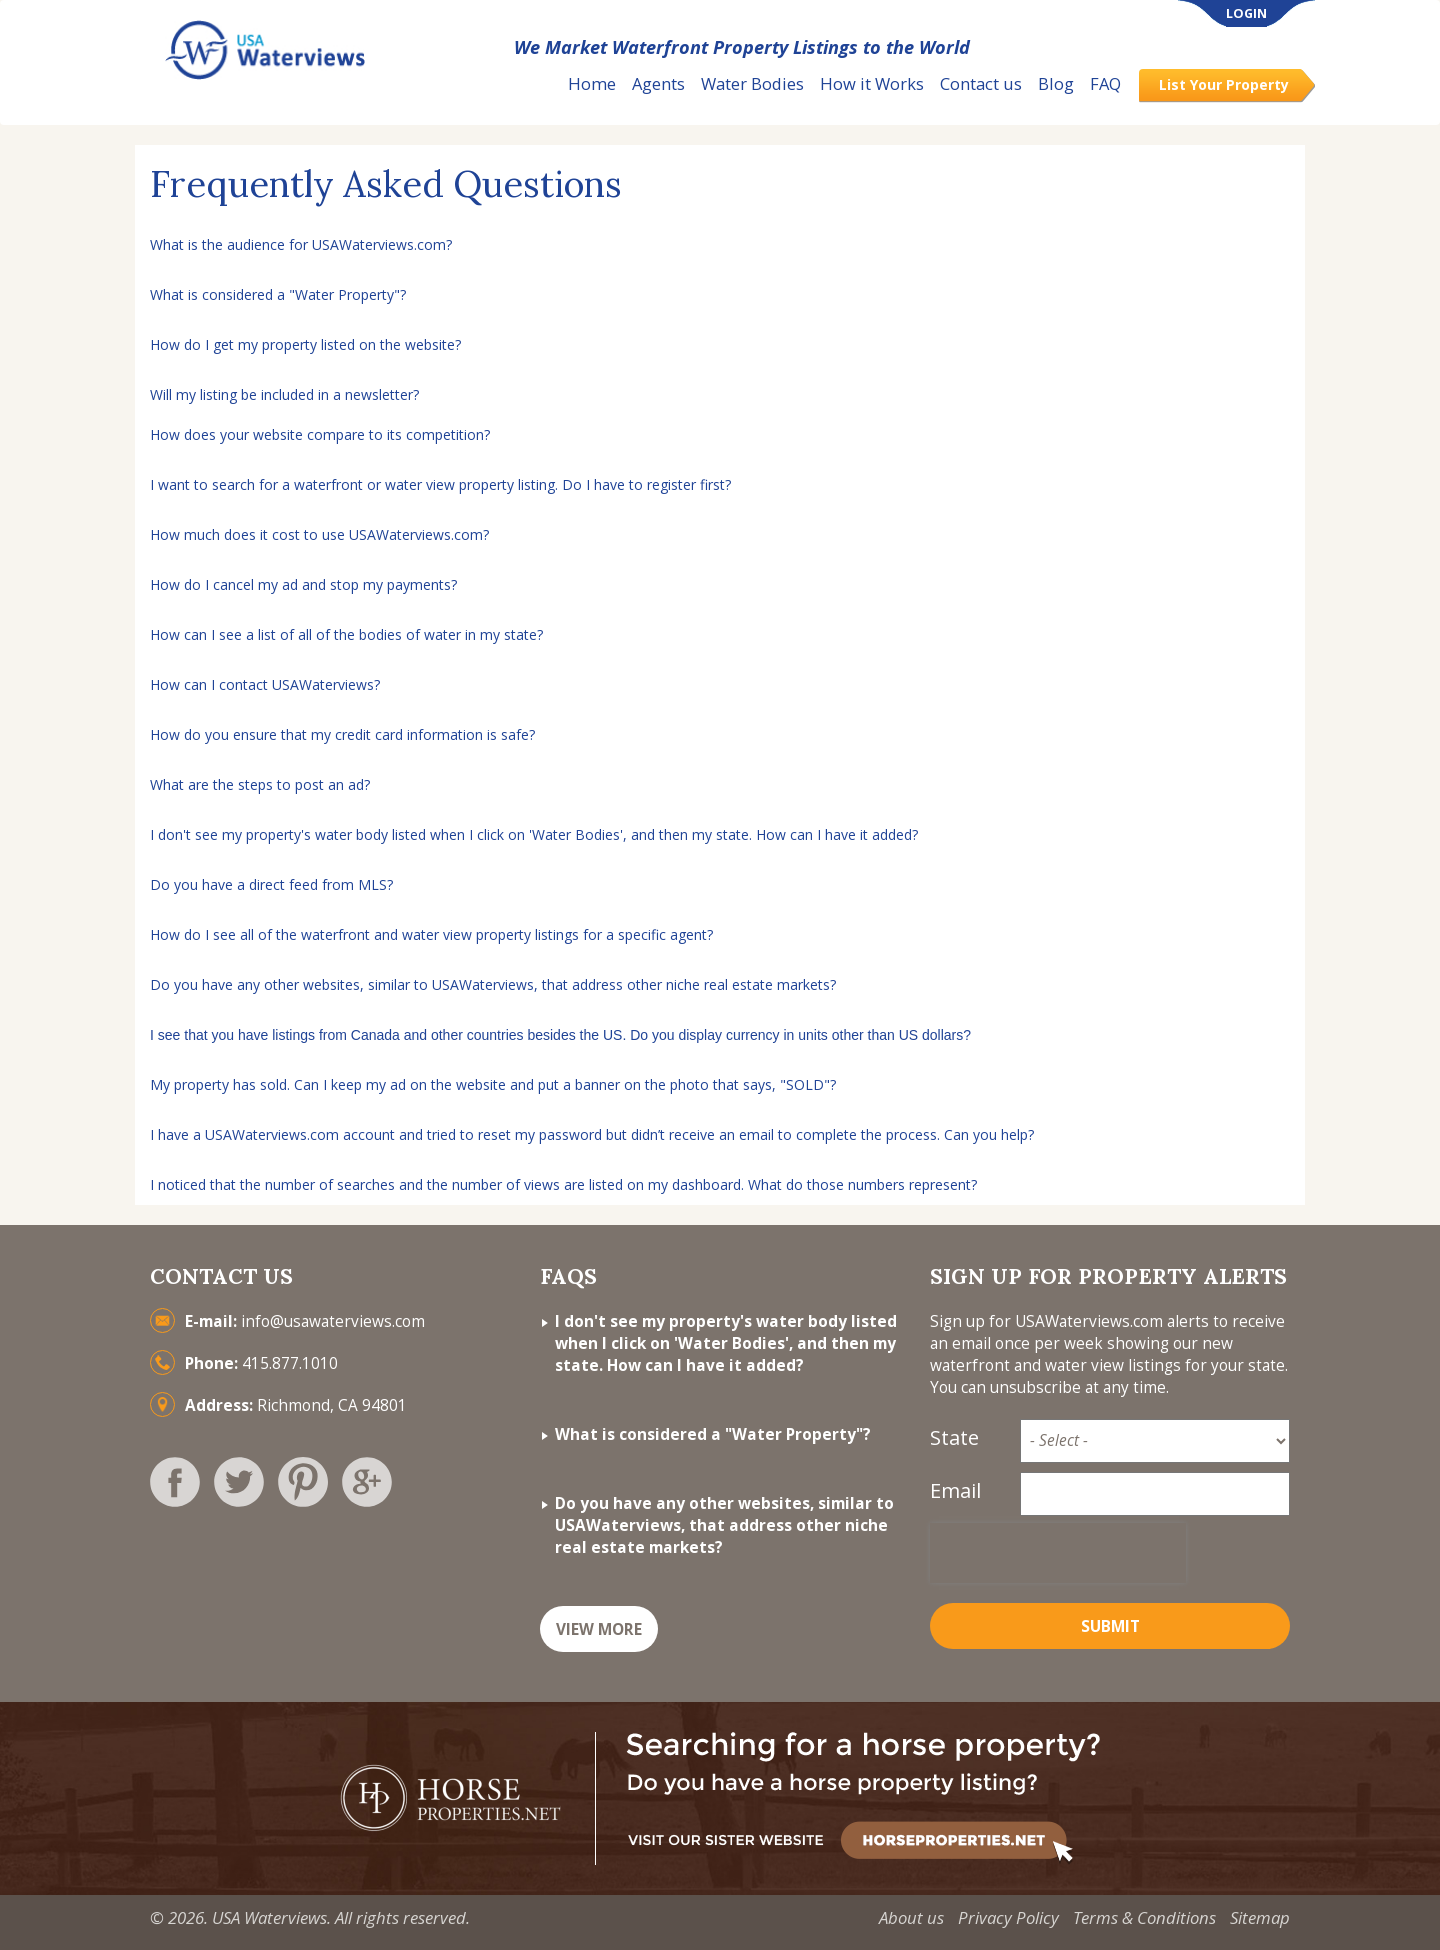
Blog (1056, 83)
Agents (658, 83)
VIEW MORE (599, 1629)
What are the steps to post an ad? (260, 784)
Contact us (981, 83)
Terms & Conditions (1144, 1917)
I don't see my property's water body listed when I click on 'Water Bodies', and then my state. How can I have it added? (534, 834)
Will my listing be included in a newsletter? (284, 394)
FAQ (1105, 83)
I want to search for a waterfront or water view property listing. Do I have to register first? (440, 484)
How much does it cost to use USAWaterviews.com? (319, 534)
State (954, 1437)
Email (955, 1490)
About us (911, 1917)
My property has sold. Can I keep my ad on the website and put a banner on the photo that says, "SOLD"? (493, 1084)
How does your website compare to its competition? (320, 434)
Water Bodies (752, 83)
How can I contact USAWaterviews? (265, 684)
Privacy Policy (1008, 1917)
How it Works (872, 83)
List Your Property (1224, 84)
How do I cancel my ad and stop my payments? (303, 584)
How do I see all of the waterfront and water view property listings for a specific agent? (431, 934)
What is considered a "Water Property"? (278, 294)
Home (592, 83)
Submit (1110, 1626)
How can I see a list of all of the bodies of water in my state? (346, 634)
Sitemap (1260, 1917)
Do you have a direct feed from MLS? (271, 884)
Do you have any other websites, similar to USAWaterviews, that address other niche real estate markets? (493, 984)
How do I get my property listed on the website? (305, 344)
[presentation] (1058, 1553)
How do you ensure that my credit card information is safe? (342, 734)
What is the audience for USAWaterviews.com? (301, 244)
